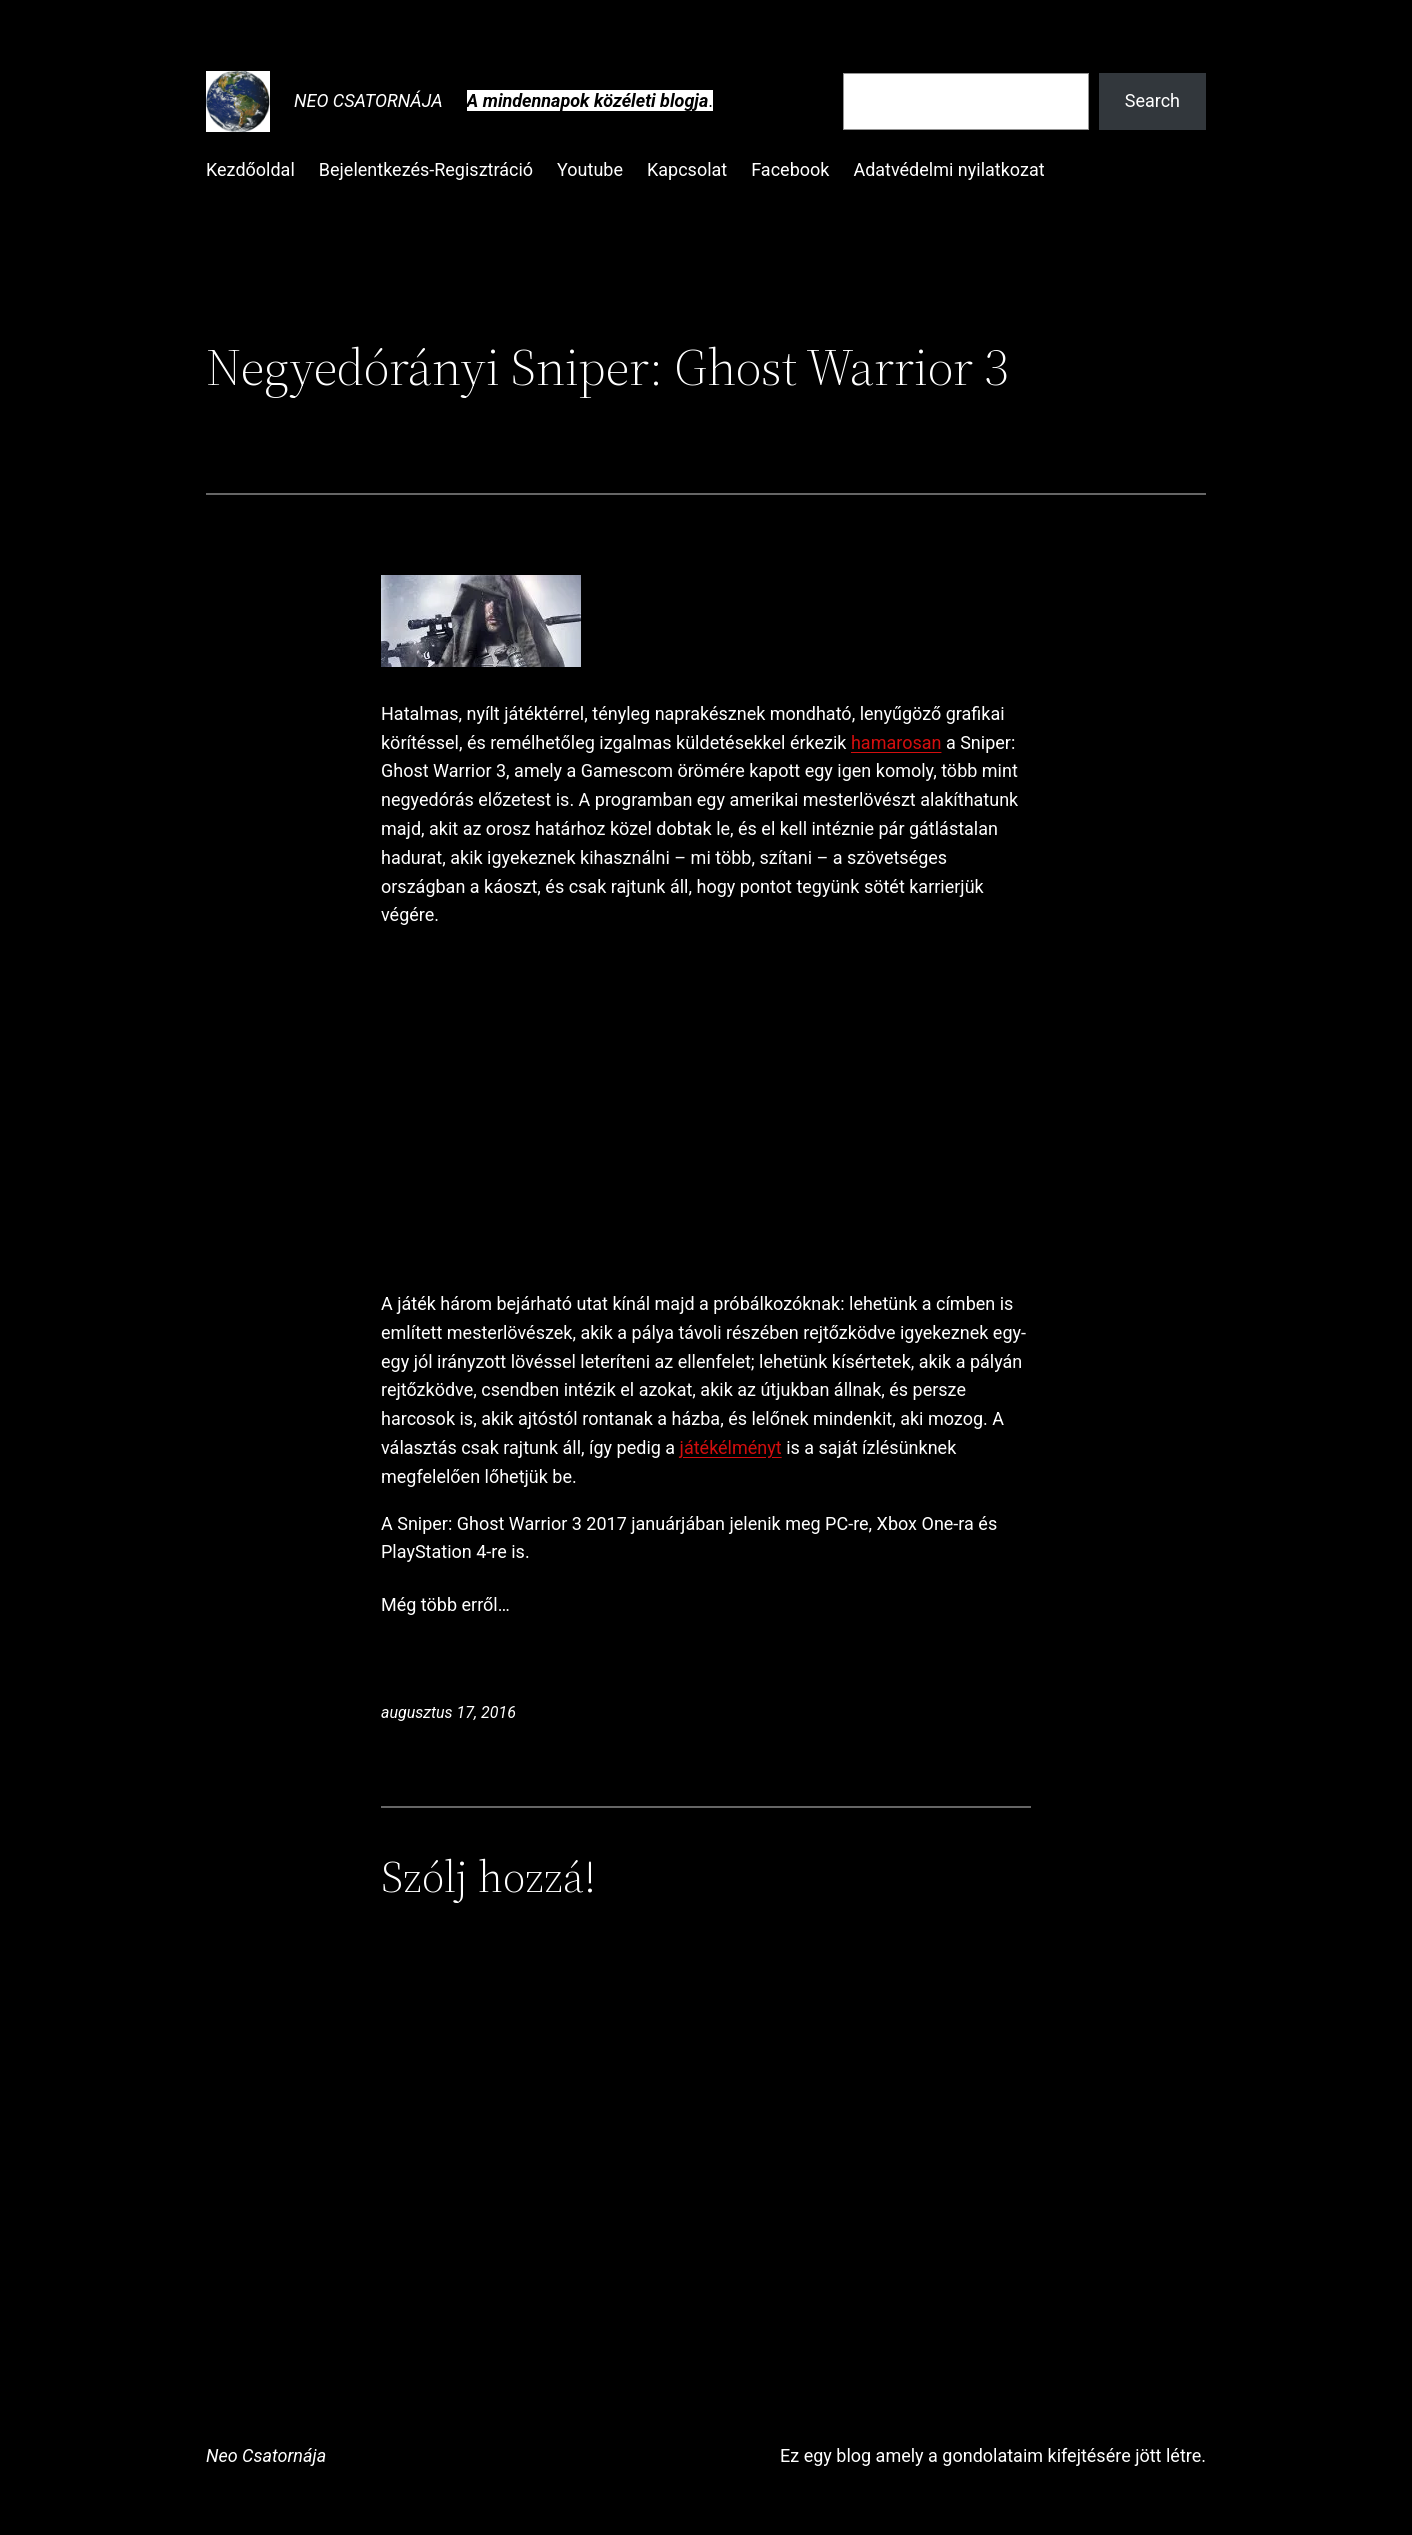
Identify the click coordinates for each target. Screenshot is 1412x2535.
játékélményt (731, 1447)
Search (1152, 100)
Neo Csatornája (368, 100)
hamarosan (896, 742)
